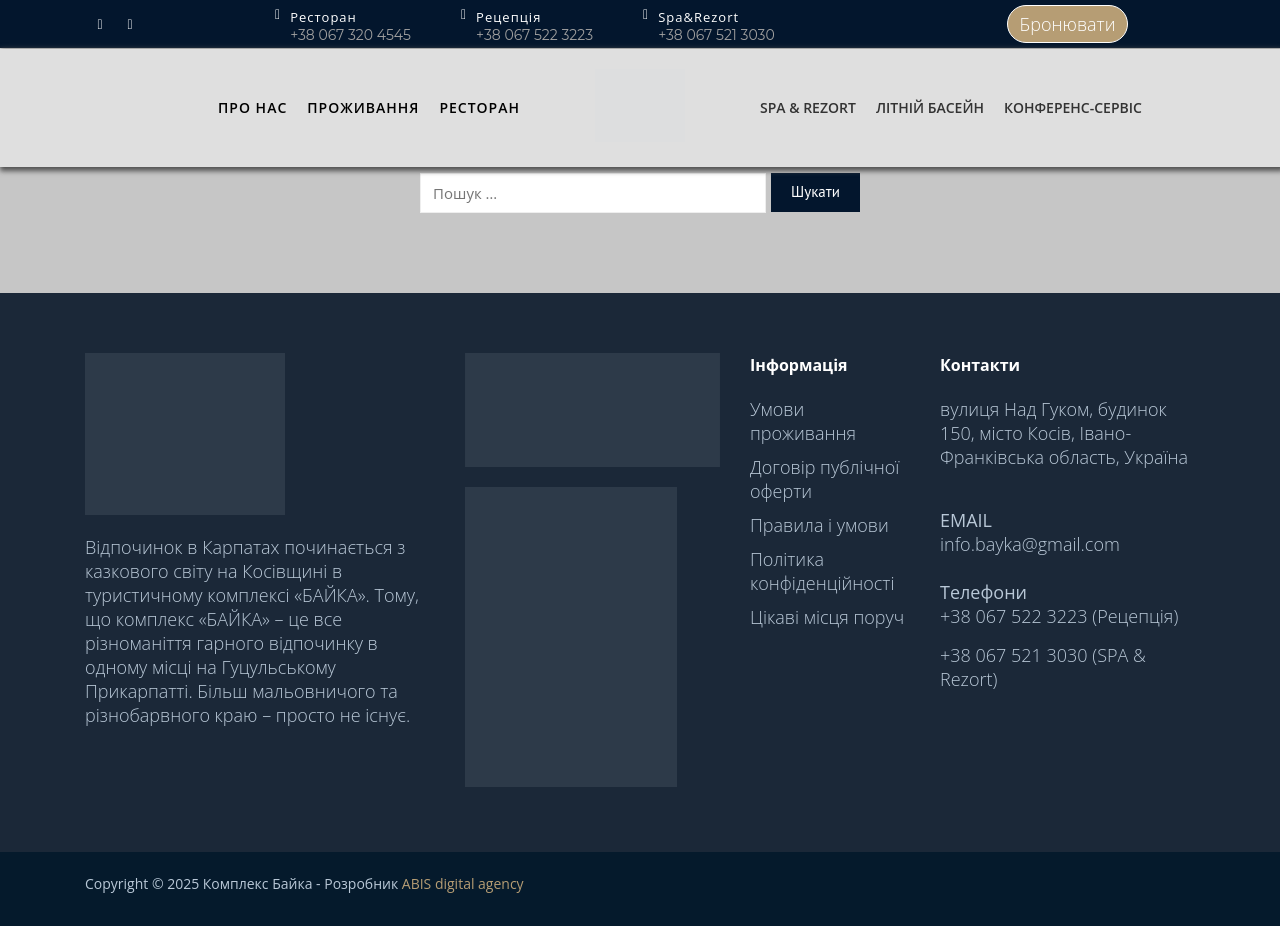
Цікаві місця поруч (827, 617)
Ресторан (479, 107)
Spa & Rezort (808, 107)
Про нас (252, 107)
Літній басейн (930, 107)
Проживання (363, 107)
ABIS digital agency (463, 883)
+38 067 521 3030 (716, 35)
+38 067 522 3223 (534, 35)
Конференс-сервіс (1073, 107)
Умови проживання (803, 421)
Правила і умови (819, 525)
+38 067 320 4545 (350, 35)
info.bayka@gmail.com (1030, 544)
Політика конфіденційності (822, 571)
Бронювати (1068, 24)
